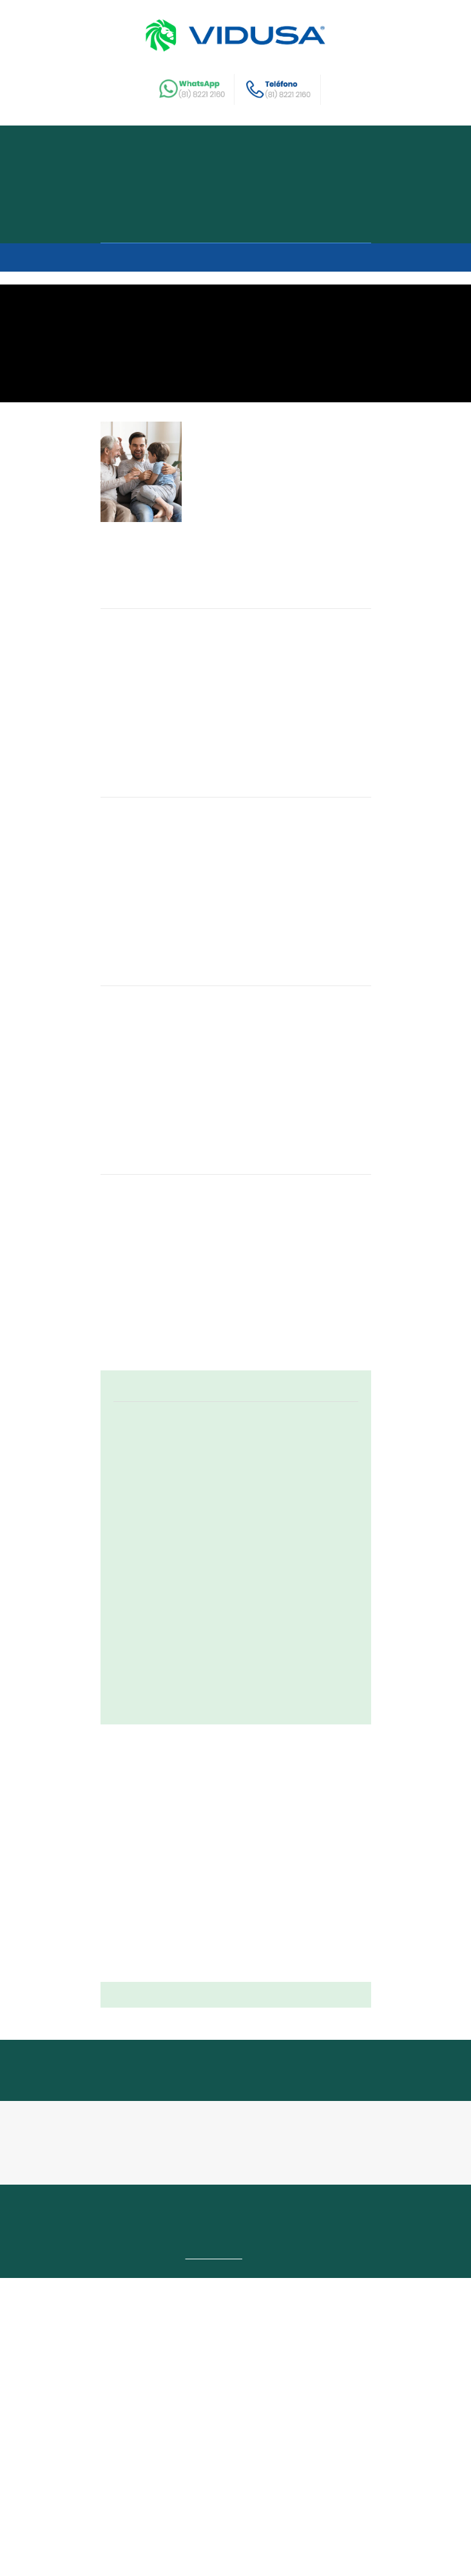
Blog (214, 2502)
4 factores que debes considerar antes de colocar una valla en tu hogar (288, 1404)
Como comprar (149, 226)
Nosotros (136, 184)
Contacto (261, 2487)
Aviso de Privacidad (225, 2543)
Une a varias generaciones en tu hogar (287, 448)
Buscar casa (142, 163)
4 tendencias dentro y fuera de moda (285, 930)
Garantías (307, 2487)
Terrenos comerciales (328, 2502)
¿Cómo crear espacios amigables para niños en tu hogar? (274, 689)
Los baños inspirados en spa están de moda (277, 1164)
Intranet (122, 2518)
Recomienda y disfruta (168, 204)
